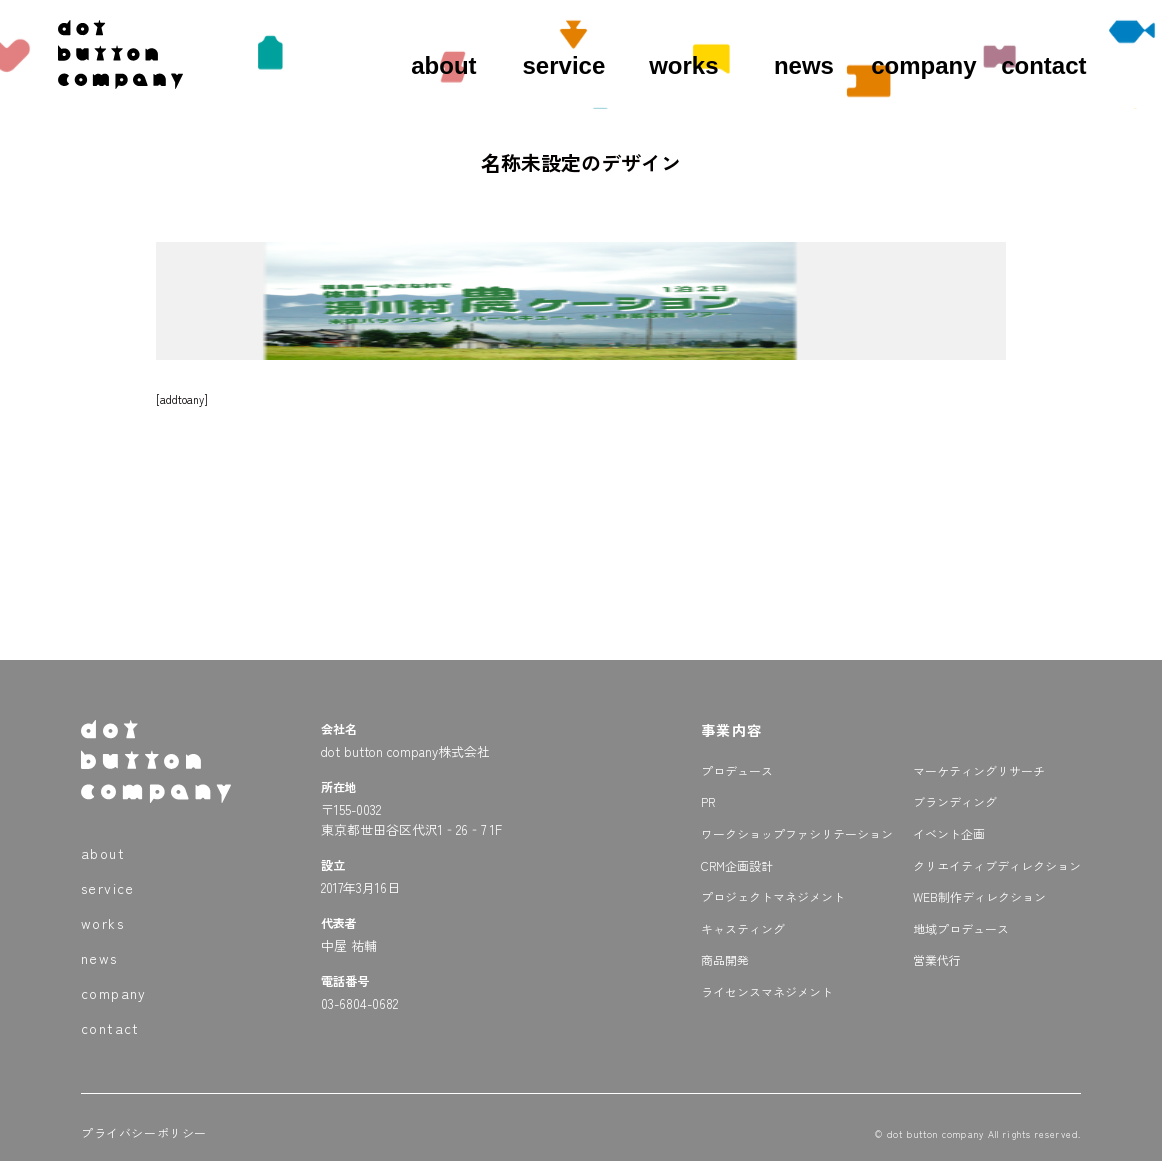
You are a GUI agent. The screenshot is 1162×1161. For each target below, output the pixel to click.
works (683, 65)
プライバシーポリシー (144, 1132)
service (564, 65)
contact (1043, 65)
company (923, 65)
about (443, 65)
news (804, 65)
